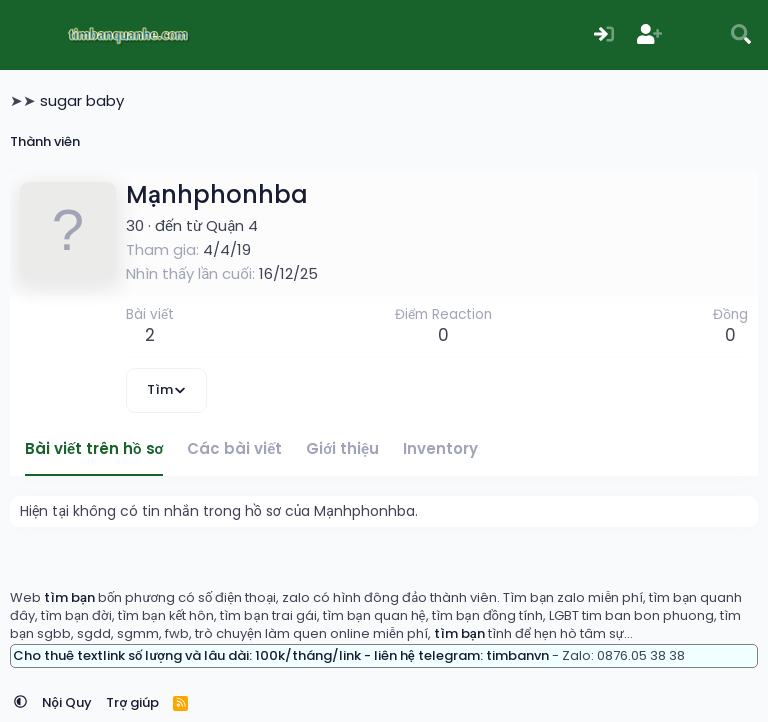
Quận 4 (232, 225)
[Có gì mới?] (696, 35)
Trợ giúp (132, 702)
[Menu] (27, 35)
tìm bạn (69, 597)
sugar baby (82, 100)
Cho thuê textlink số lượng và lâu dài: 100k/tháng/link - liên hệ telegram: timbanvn (281, 655)
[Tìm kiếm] (741, 35)
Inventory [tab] (440, 448)
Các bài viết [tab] (234, 448)
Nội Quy (67, 702)
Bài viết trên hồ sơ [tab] (94, 448)
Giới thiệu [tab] (342, 448)
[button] (20, 702)
